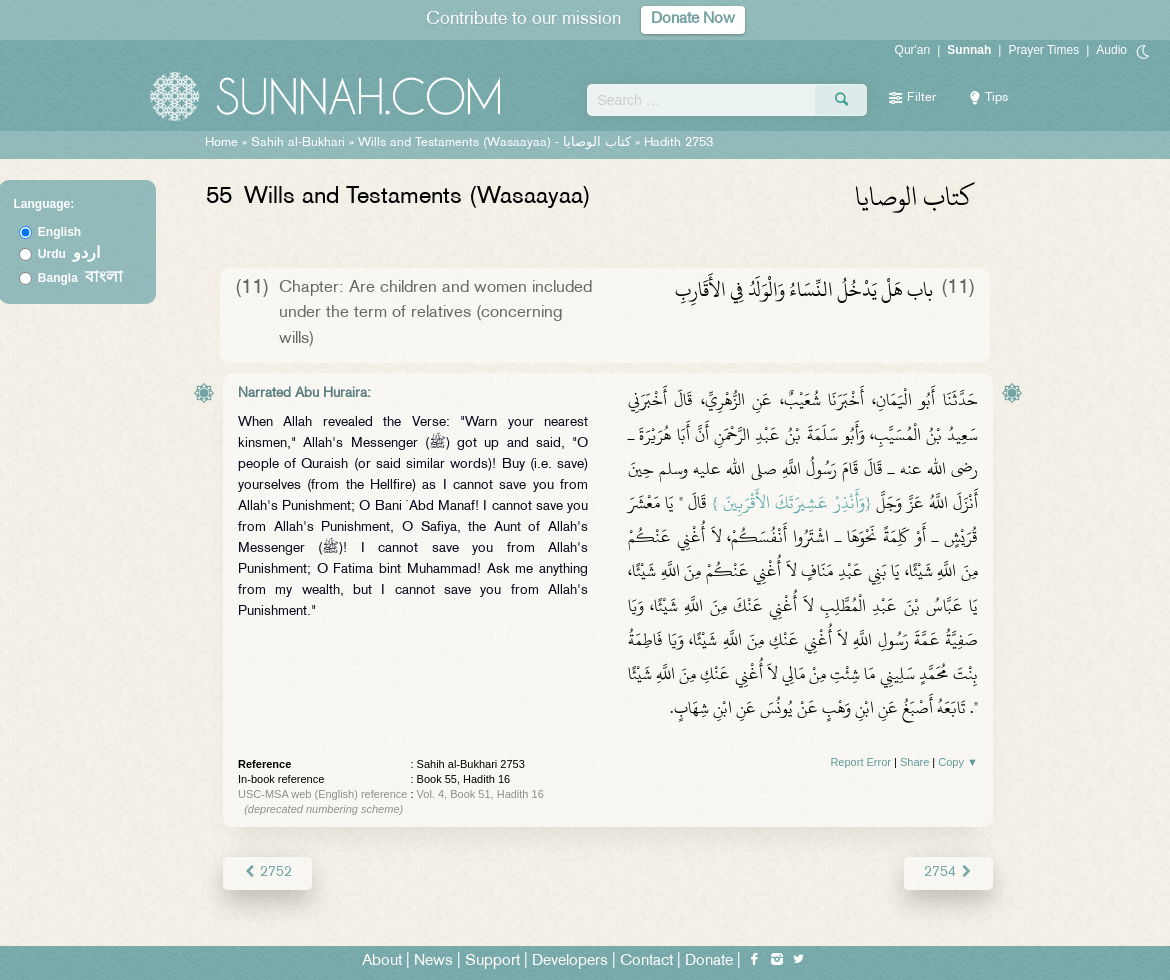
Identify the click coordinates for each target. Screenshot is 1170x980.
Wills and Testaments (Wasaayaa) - (496, 143)
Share (914, 762)
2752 (267, 872)
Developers (570, 961)
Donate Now (693, 19)
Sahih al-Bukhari (298, 143)
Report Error (860, 762)
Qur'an (913, 50)
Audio (1111, 50)
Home (221, 143)
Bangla (80, 278)
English (59, 232)
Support (492, 961)
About (382, 961)
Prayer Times (1043, 50)
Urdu (69, 254)
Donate (709, 961)
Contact (646, 961)
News (433, 961)
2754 (948, 872)
